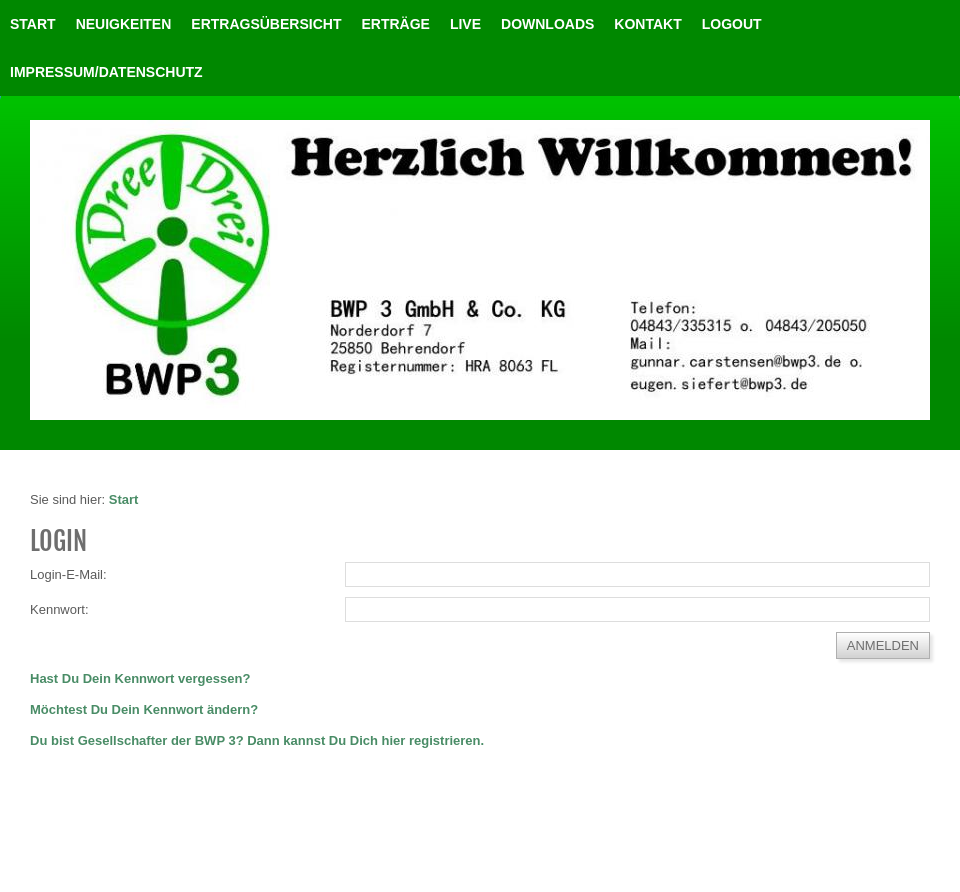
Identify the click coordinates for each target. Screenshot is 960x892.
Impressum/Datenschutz (106, 72)
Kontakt (647, 24)
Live (465, 24)
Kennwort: (59, 609)
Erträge (395, 24)
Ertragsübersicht (266, 24)
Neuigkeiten (124, 24)
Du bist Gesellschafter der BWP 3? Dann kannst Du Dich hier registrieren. (257, 740)
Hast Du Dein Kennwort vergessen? (140, 678)
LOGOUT (732, 24)
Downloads (547, 24)
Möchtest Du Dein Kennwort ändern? (144, 709)
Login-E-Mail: (68, 574)
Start (33, 24)
